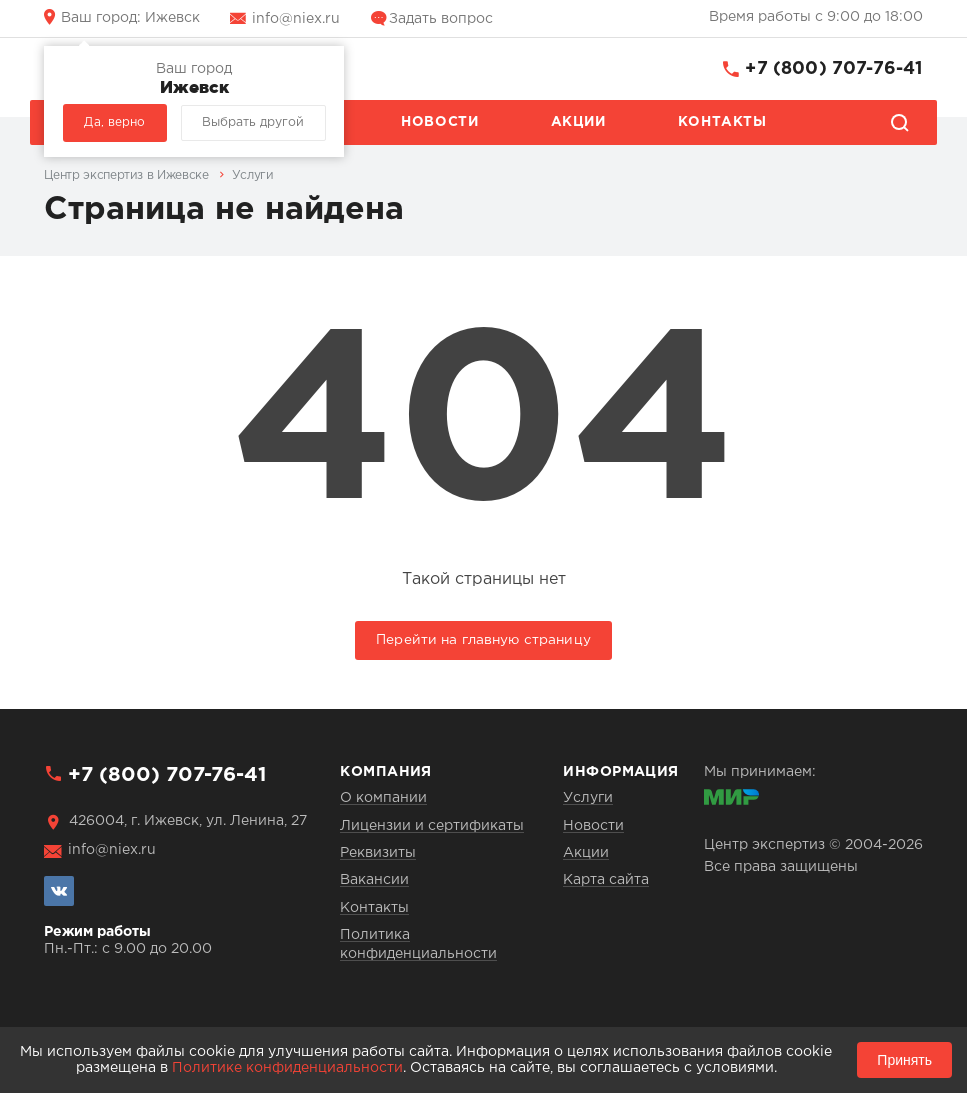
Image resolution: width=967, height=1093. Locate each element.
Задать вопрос (441, 19)
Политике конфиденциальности (287, 1068)
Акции (578, 122)
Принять (904, 1060)
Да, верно (114, 122)
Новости (439, 122)
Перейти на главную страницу (483, 640)
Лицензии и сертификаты (432, 826)
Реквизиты (378, 853)
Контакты (722, 122)
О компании (383, 798)
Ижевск (130, 18)
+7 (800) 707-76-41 (833, 69)
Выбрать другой (253, 122)
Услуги (588, 798)
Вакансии (374, 880)
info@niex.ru (296, 19)
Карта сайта (606, 880)
